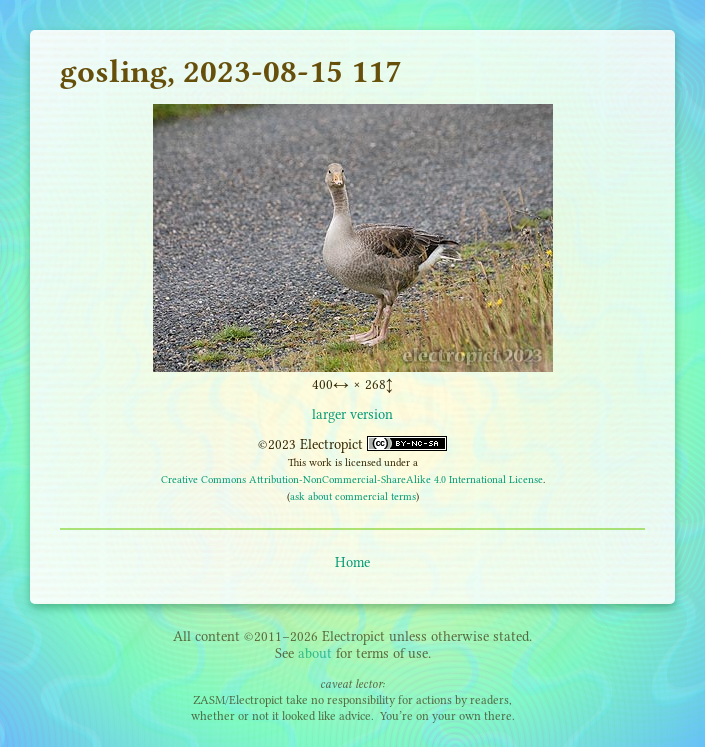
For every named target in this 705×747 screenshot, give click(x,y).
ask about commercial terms (353, 496)
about (315, 653)
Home (352, 562)
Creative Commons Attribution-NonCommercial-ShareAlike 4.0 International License (352, 479)
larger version (352, 414)
